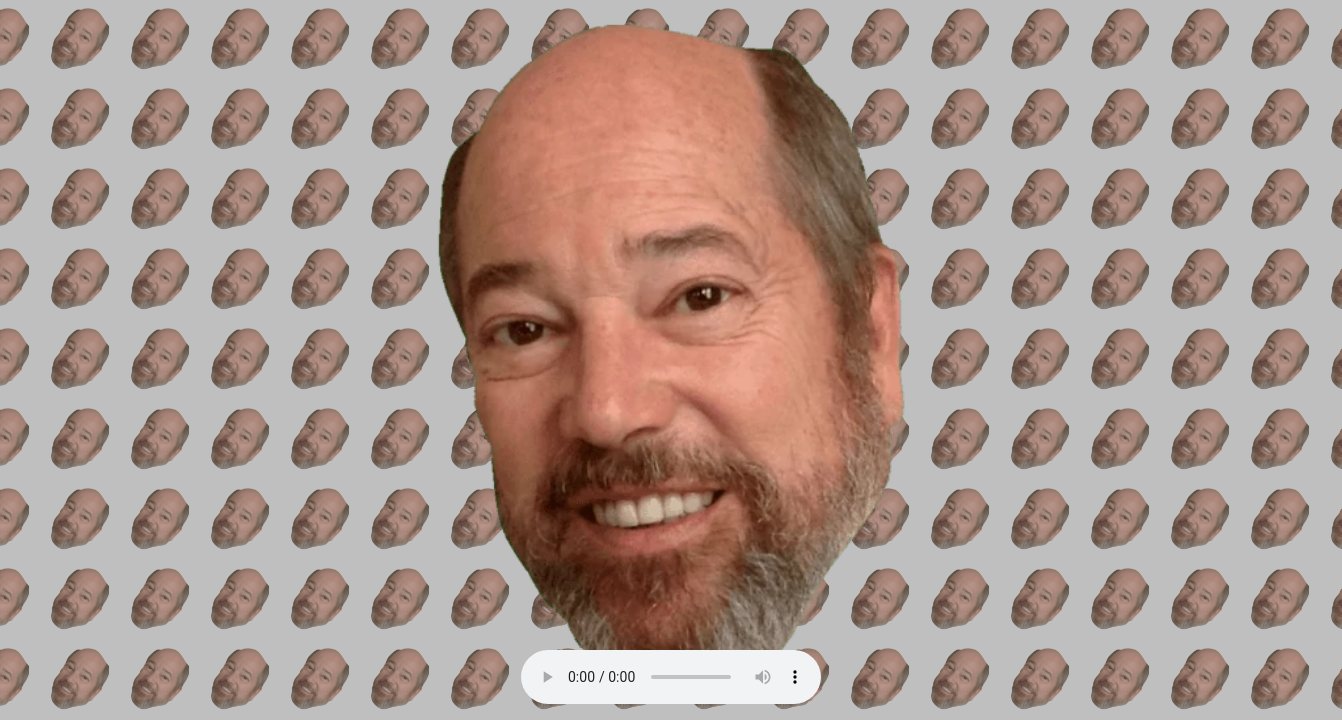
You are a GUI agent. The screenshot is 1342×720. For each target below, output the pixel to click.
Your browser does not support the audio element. (671, 677)
